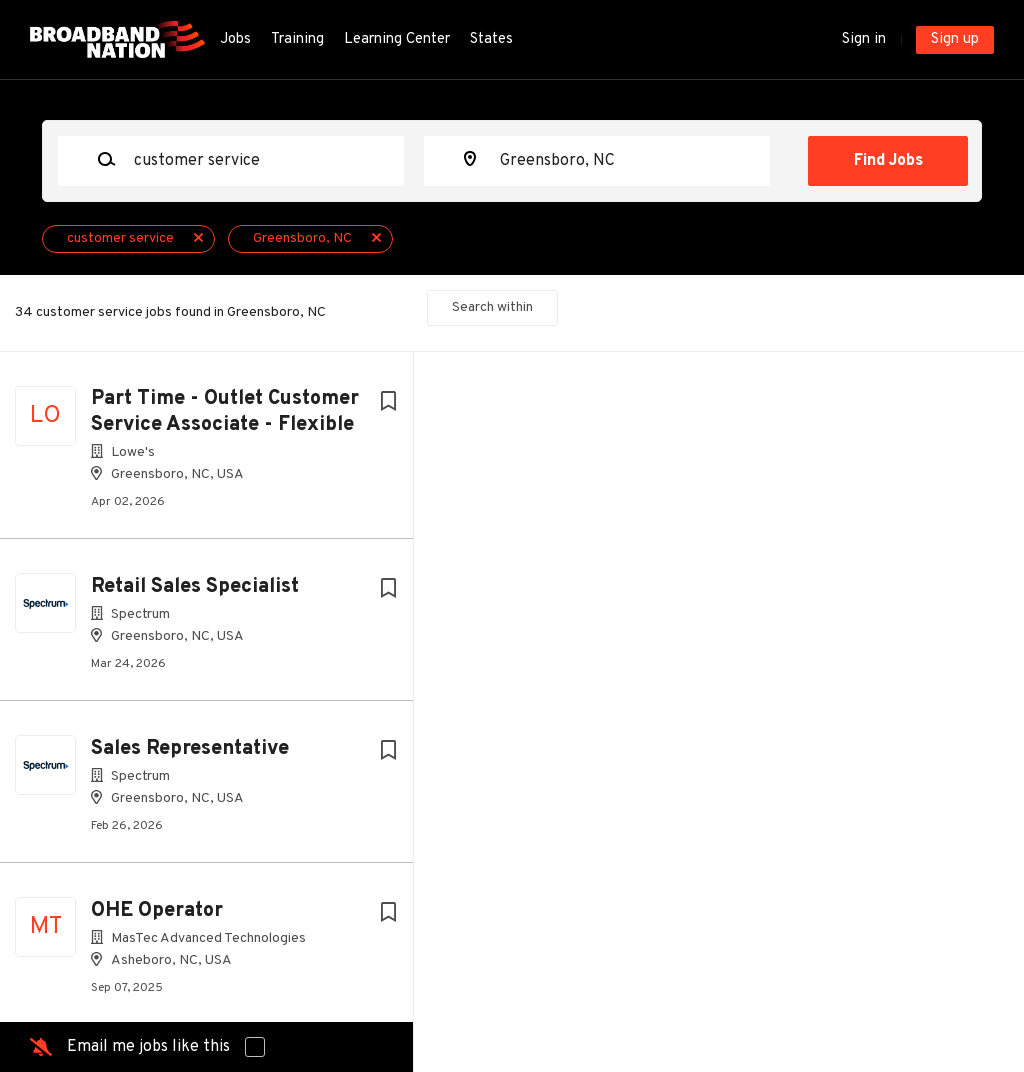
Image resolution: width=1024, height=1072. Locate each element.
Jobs (235, 39)
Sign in (864, 39)
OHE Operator (157, 911)
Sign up (955, 39)
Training (297, 39)
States (491, 39)
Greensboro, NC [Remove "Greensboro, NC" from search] (302, 238)
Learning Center (397, 39)
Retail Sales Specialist (195, 587)
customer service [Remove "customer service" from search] (120, 238)
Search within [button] (492, 307)
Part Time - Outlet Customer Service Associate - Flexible (225, 412)
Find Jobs (888, 161)
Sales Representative (190, 749)
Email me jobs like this (148, 1047)
